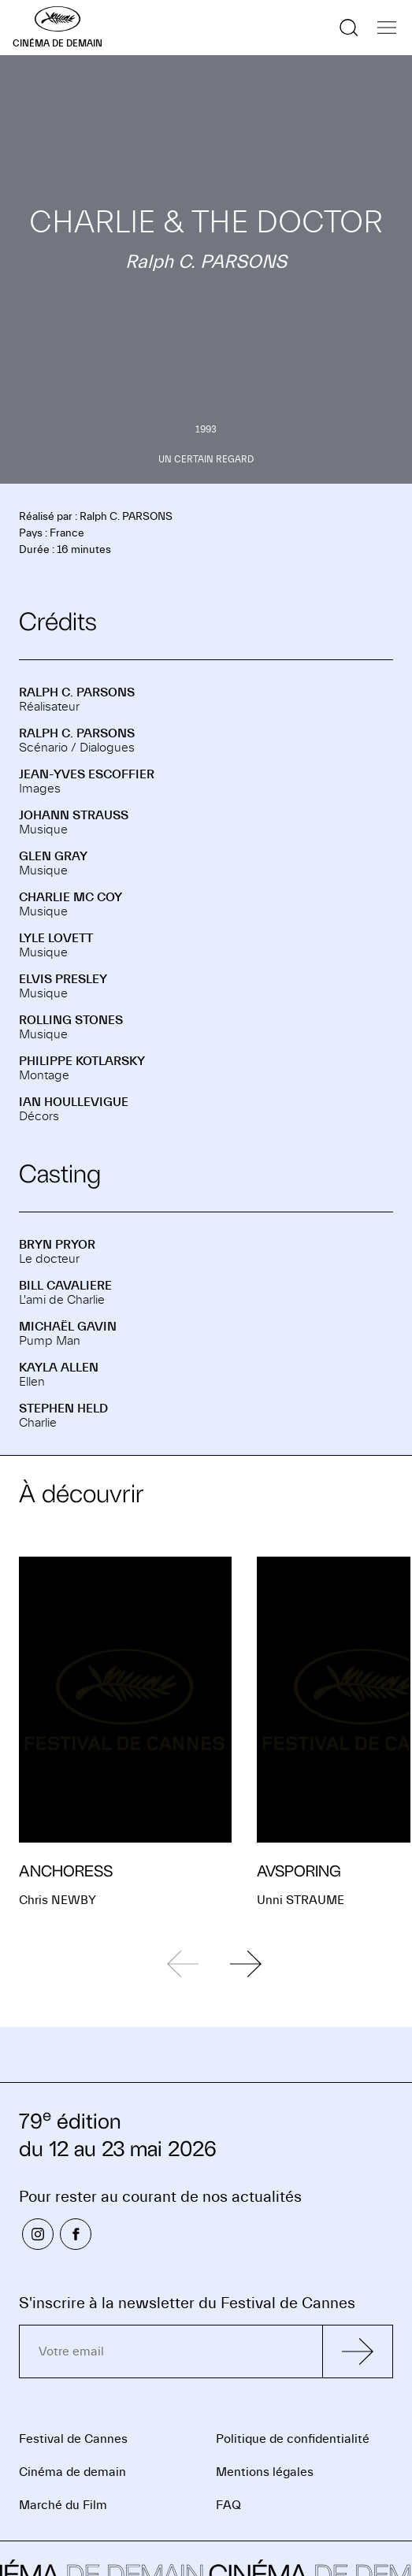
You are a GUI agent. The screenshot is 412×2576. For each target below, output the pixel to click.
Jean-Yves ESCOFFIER (86, 774)
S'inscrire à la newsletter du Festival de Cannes (187, 2303)
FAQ (228, 2505)
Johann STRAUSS (73, 815)
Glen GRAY (53, 856)
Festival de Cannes (73, 2439)
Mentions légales (265, 2472)
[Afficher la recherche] (349, 27)
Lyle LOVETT (56, 938)
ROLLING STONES (71, 1020)
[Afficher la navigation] (386, 27)
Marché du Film (63, 2505)
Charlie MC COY (70, 897)
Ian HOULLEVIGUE (73, 1102)
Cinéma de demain (72, 2472)
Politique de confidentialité (292, 2439)
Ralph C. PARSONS (77, 692)
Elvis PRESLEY (63, 979)
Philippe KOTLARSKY (82, 1061)
